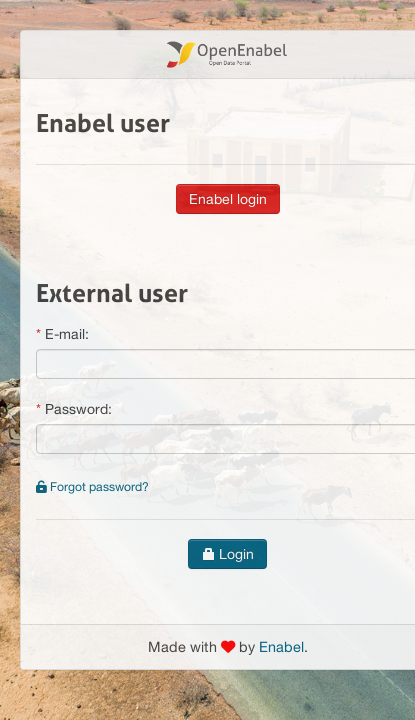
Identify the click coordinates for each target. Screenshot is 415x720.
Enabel (281, 646)
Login (227, 554)
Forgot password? (92, 486)
